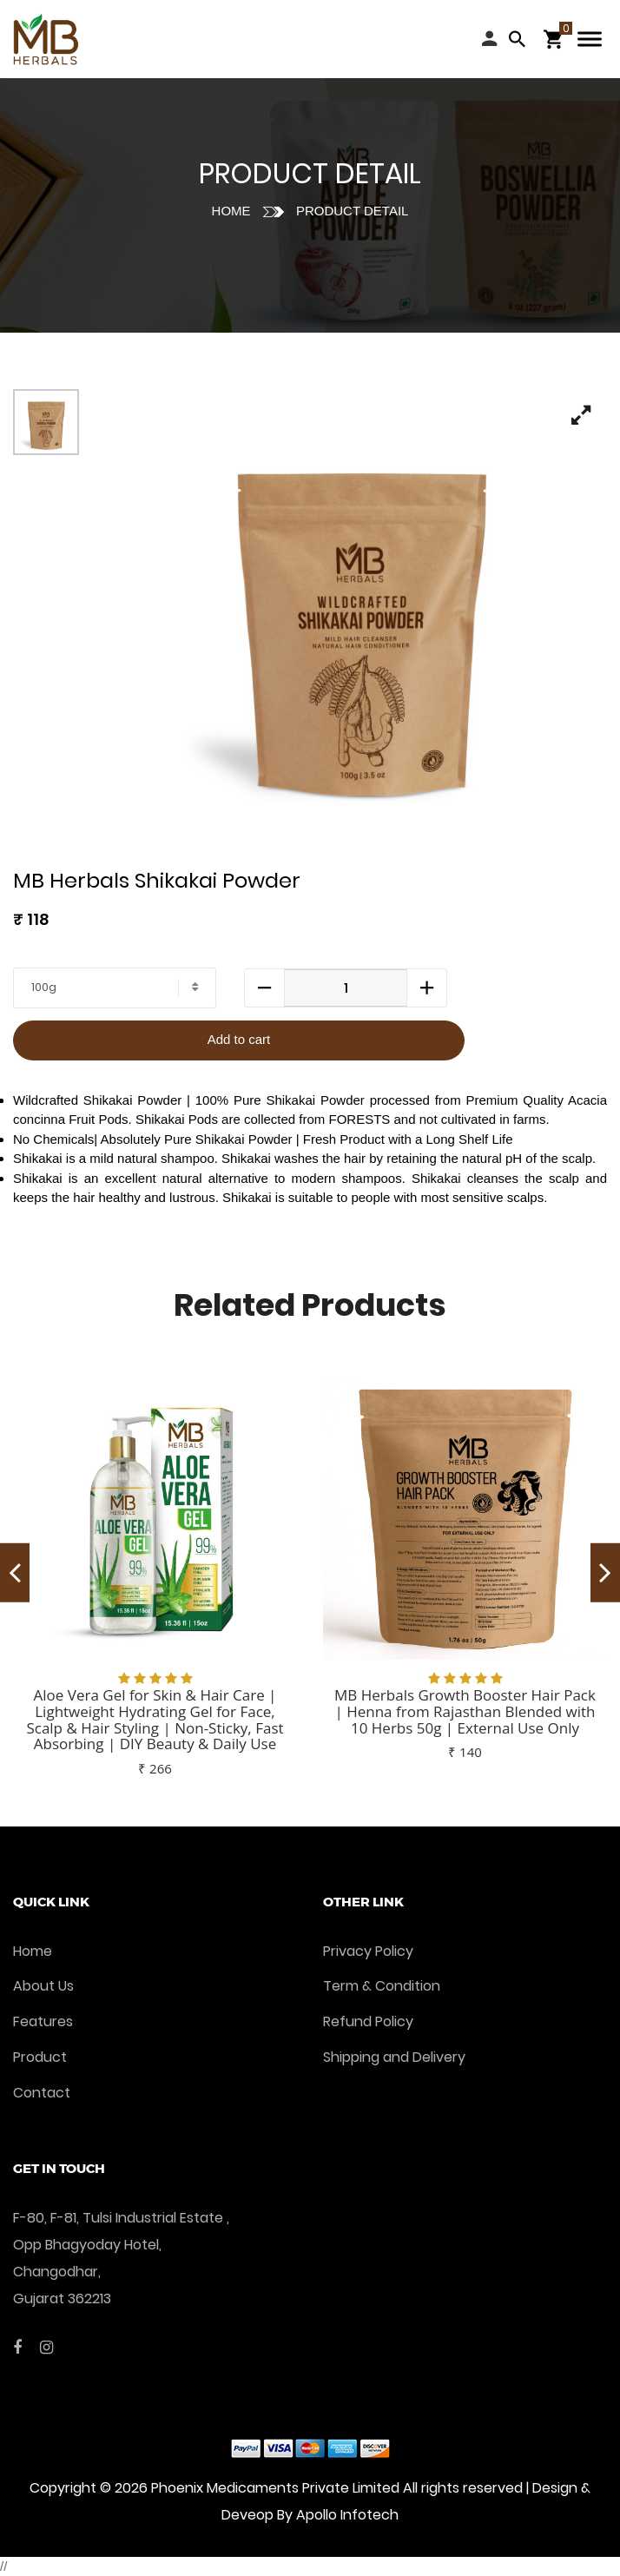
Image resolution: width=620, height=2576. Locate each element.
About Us (43, 1986)
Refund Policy (368, 2021)
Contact (41, 2093)
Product (40, 2057)
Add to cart (239, 1039)
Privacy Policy (368, 1951)
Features (43, 2021)
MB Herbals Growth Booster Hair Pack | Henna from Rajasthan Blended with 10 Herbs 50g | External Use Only (465, 1711)
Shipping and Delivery (394, 2057)
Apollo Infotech (347, 2515)
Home (231, 210)
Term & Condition (381, 1986)
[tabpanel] (359, 612)
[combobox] (114, 987)
